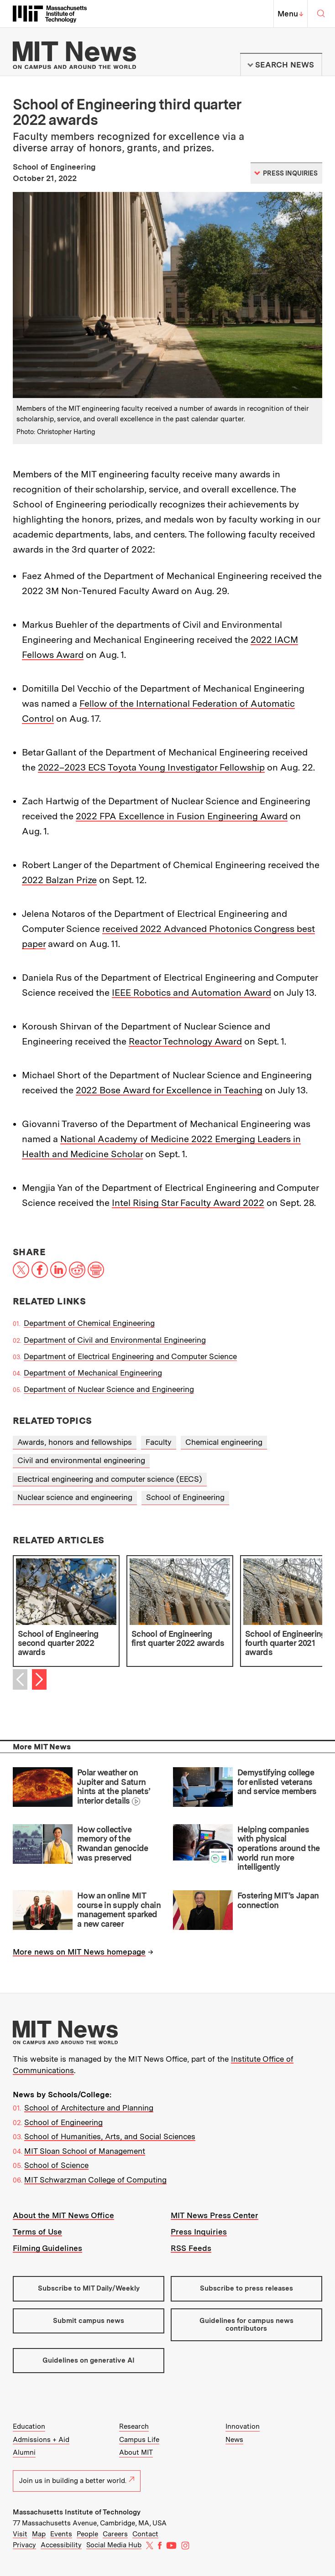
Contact (145, 2534)
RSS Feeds (191, 2248)
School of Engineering (185, 1497)
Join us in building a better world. (76, 2481)
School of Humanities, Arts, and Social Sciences (109, 2136)
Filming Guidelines (47, 2248)
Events (61, 2534)
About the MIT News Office (63, 2215)
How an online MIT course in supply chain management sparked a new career (119, 1910)
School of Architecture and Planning (88, 2107)
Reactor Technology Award (185, 1041)
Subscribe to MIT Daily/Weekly (89, 2288)
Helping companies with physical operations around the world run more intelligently (278, 1848)
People (87, 2534)
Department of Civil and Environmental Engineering (115, 1340)
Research (134, 2426)
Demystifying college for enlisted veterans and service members (277, 1782)
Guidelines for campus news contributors (246, 2325)
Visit (20, 2534)
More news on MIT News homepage (79, 1951)
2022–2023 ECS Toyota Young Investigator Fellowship (151, 767)
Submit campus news (88, 2321)
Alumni (24, 2452)
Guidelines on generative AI (88, 2360)
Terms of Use (37, 2231)
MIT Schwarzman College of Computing (95, 2179)
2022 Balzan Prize (59, 879)
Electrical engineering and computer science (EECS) (109, 1479)
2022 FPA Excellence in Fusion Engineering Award (182, 816)
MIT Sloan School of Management (84, 2151)
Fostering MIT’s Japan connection (278, 1900)
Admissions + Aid (41, 2440)
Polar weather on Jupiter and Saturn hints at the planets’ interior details (113, 1786)
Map (39, 2534)
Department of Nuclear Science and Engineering (109, 1389)
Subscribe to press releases (246, 2288)
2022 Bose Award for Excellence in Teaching (169, 1090)
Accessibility (61, 2545)
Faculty (159, 1442)
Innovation (242, 2426)
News (234, 2440)
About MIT (136, 2452)
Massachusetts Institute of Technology (77, 2512)
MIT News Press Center (214, 2215)
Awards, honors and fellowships (74, 1442)
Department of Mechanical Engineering (93, 1372)
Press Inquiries (199, 2231)
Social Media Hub (113, 2545)
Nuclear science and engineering (74, 1497)
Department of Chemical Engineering (89, 1323)
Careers (115, 2534)
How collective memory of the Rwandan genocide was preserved (112, 1843)
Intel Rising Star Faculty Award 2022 (188, 1202)
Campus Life (139, 2440)
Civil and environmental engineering (81, 1460)
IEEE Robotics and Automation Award (191, 992)
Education (29, 2426)
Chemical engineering (223, 1442)
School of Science (56, 2165)
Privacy (24, 2545)
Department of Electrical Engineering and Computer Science (130, 1356)
